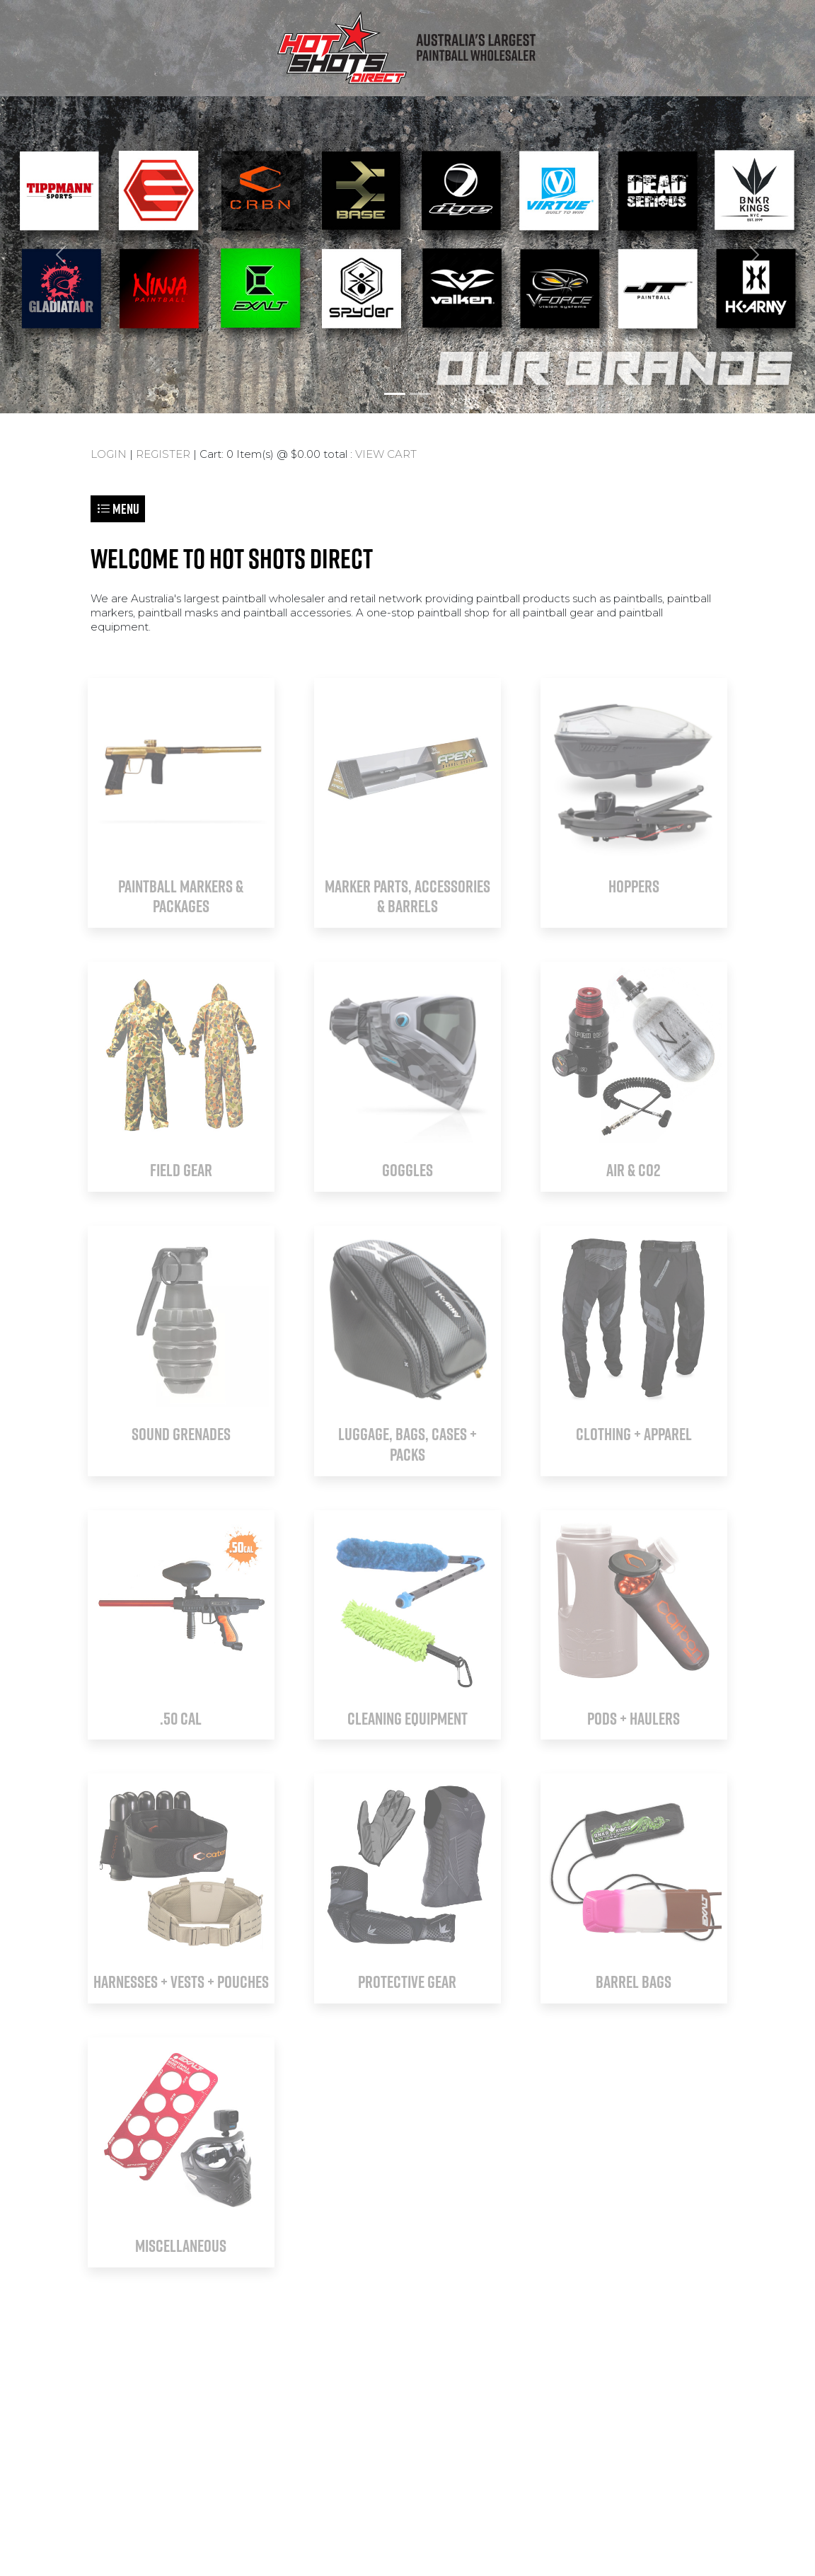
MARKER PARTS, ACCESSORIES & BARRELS (407, 896)
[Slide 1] (394, 394)
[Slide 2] (420, 394)
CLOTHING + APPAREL (634, 1434)
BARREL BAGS (633, 1982)
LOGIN (109, 454)
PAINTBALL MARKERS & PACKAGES (180, 896)
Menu (117, 508)
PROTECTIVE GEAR (407, 1982)
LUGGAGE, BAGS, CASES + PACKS (407, 1444)
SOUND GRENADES (181, 1434)
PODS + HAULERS (633, 1718)
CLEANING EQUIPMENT (407, 1718)
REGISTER (163, 454)
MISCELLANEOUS (180, 2245)
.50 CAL (181, 1718)
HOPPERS (633, 886)
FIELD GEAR (181, 1170)
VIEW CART (386, 454)
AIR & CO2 (633, 1170)
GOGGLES (407, 1170)
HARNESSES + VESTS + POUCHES (181, 1982)
